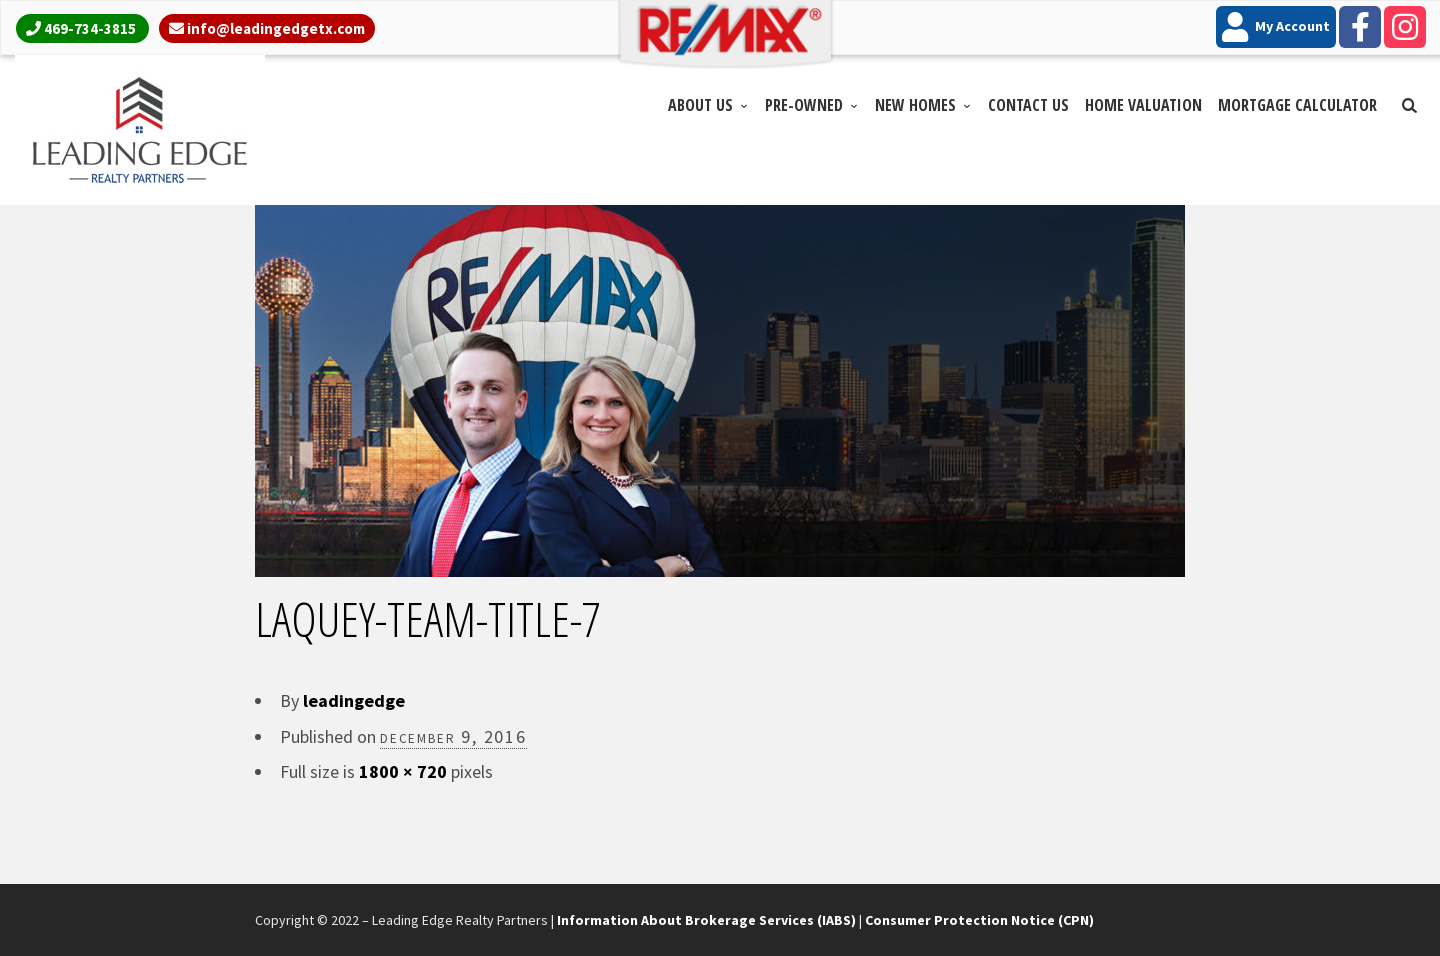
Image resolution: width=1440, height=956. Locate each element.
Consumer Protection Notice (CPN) (979, 920)
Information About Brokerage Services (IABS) (706, 920)
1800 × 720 (403, 771)
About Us (700, 105)
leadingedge (354, 700)
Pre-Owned (804, 105)
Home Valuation (1143, 105)
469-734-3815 (90, 28)
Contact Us (1028, 105)
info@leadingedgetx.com (276, 28)
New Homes (915, 105)
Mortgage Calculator (1297, 105)
